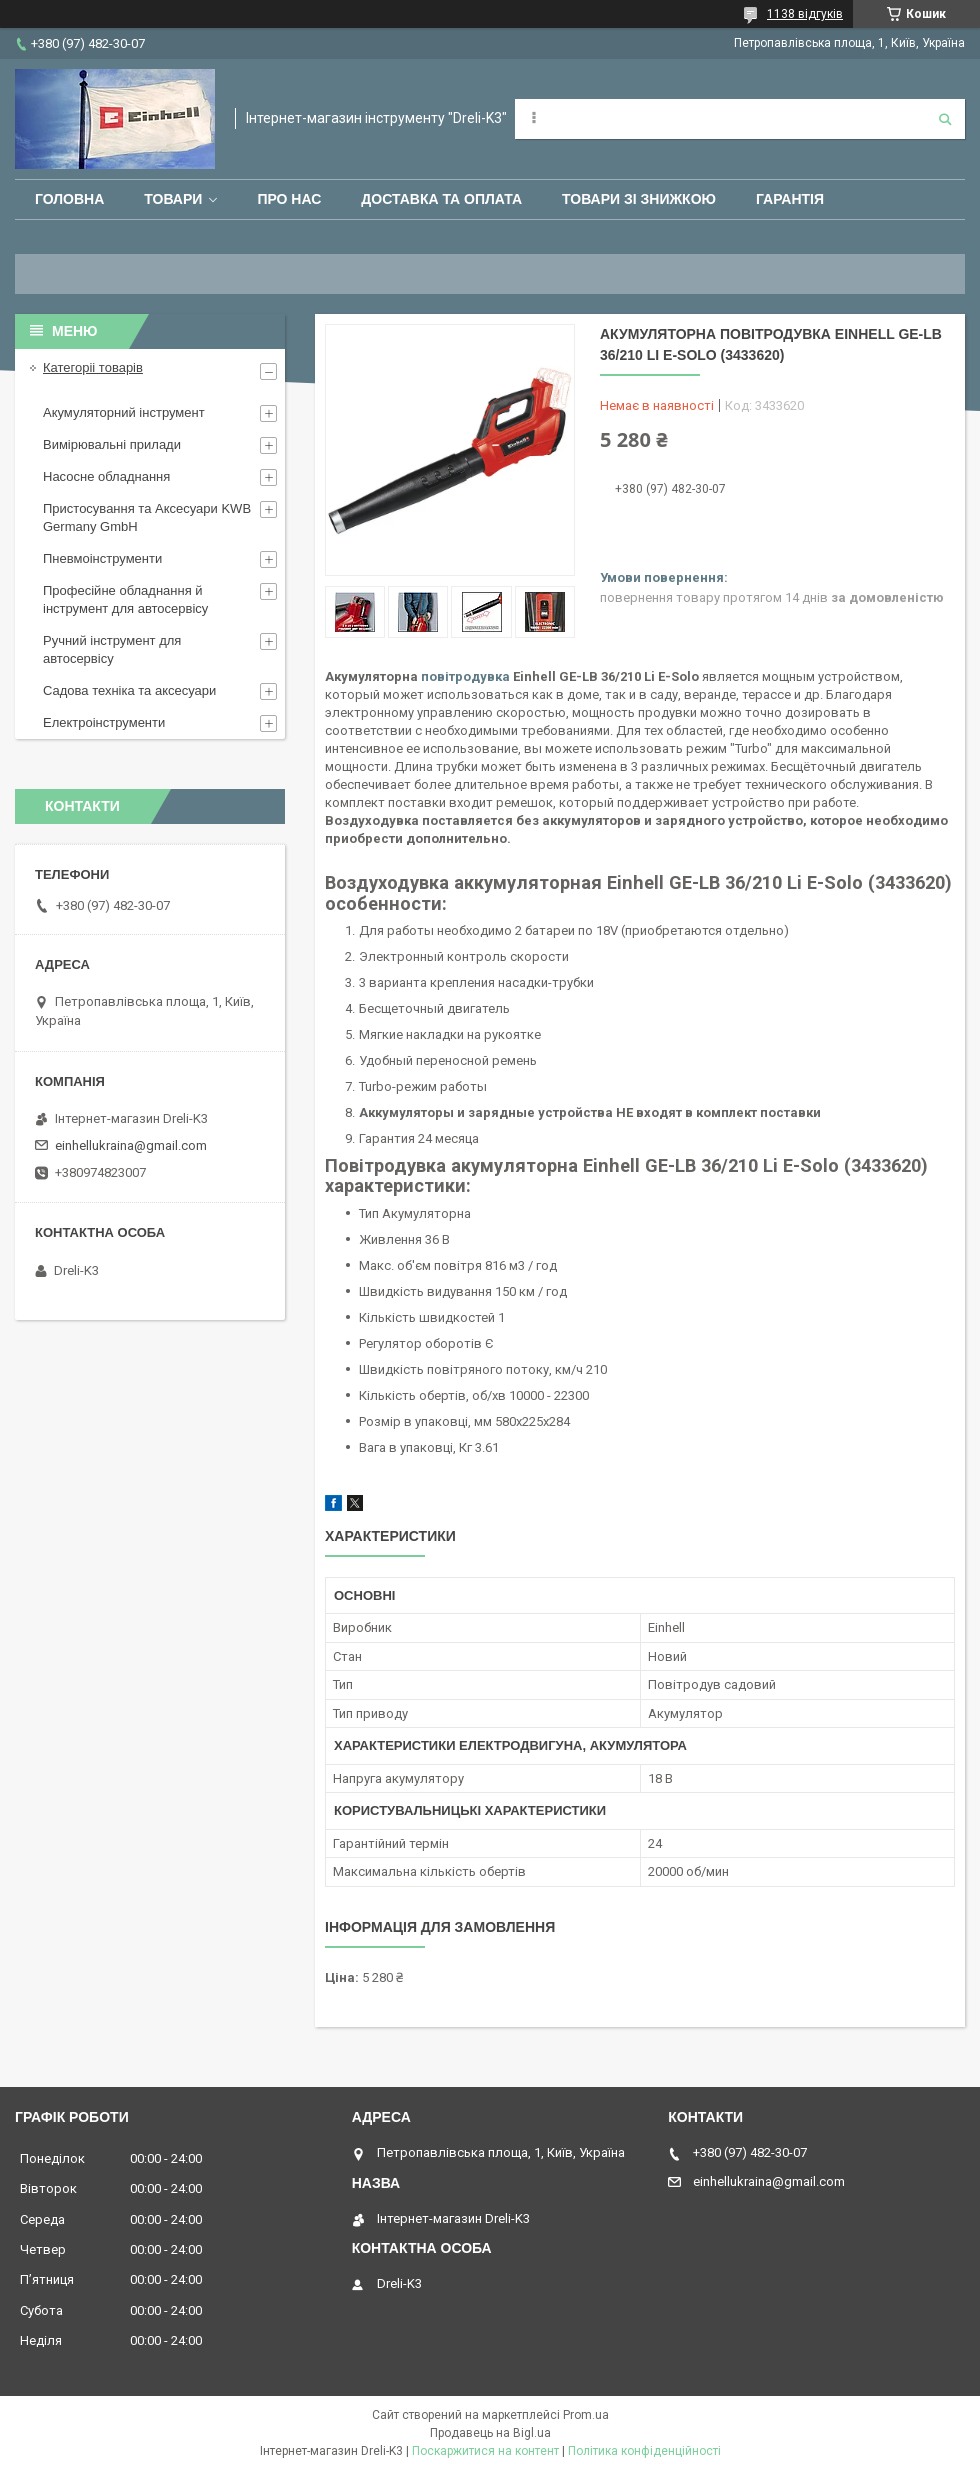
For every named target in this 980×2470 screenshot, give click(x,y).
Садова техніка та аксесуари (129, 690)
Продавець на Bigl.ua (490, 2433)
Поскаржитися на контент (485, 2451)
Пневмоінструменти (102, 558)
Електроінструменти (104, 722)
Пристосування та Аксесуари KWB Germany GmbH (147, 517)
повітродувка (465, 676)
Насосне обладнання (106, 476)
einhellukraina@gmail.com (131, 1145)
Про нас (289, 199)
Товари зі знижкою (639, 199)
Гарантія (790, 199)
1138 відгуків (805, 14)
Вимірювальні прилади (112, 444)
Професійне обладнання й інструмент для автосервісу (125, 599)
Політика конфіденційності (644, 2451)
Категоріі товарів (93, 367)
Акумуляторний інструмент (124, 412)
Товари (173, 199)
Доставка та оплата (441, 199)
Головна (69, 199)
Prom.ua (586, 2415)
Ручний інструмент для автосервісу (112, 649)
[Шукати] (945, 119)
